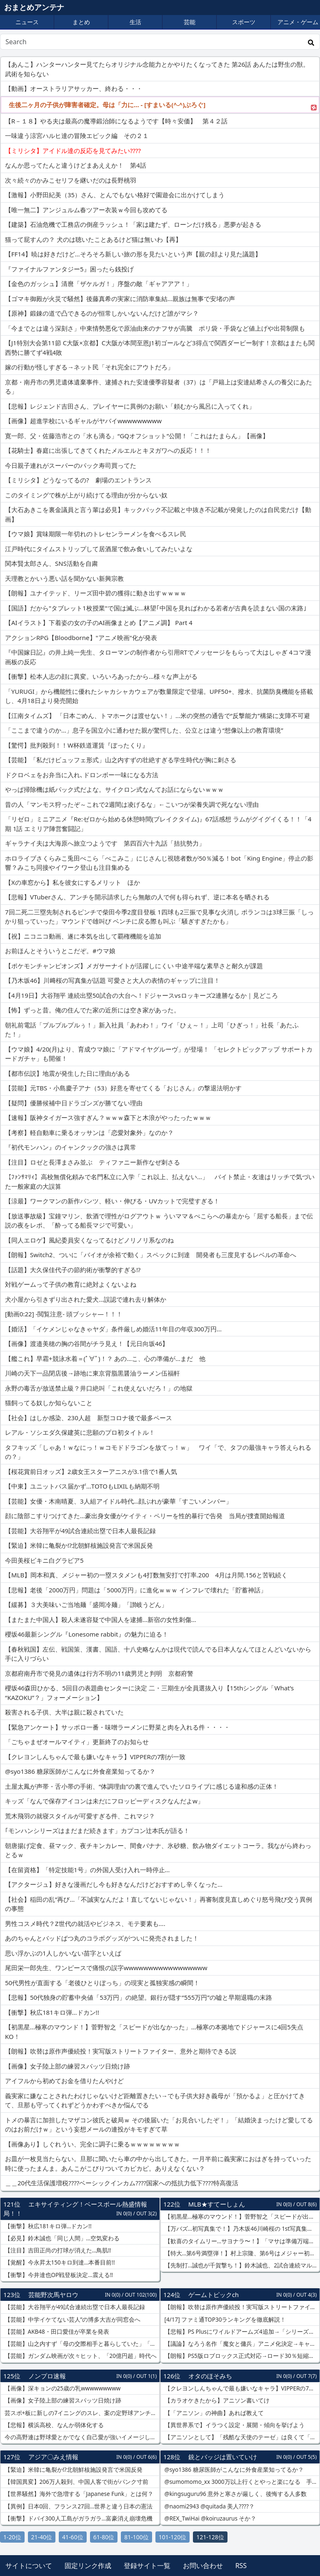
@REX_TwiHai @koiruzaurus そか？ (209, 2518)
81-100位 (136, 2537)
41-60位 (72, 2537)
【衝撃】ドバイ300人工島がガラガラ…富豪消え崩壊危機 (77, 2518)
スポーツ (243, 22)
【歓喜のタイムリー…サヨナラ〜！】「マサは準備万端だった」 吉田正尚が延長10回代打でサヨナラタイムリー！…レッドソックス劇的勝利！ (241, 2241)
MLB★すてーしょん (216, 2204)
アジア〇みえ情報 (53, 2457)
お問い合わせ (203, 2565)
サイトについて (28, 2565)
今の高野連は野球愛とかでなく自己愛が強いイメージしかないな (81, 2437)
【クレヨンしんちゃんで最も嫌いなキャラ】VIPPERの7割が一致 (241, 2388)
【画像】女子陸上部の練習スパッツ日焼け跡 (62, 2400)
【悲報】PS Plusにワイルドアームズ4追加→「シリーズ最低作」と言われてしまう (241, 2331)
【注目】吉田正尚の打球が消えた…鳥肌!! (57, 2250)
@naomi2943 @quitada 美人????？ (209, 2506)
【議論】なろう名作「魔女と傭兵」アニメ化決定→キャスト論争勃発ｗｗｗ (241, 2344)
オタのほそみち (210, 2376)
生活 (135, 22)
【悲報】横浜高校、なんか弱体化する (53, 2425)
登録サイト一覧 (147, 2565)
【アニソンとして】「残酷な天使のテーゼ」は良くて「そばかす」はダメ (241, 2437)
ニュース (27, 22)
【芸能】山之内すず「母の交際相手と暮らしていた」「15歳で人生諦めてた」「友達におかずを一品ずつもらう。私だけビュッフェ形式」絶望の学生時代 (81, 2344)
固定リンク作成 (88, 2565)
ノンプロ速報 (47, 2376)
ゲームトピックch (213, 2294)
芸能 (189, 22)
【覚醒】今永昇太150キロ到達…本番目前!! (59, 2262)
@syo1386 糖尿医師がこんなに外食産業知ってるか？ (233, 2469)
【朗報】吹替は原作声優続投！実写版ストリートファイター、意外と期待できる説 (241, 2307)
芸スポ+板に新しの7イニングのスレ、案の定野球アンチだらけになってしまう (81, 2413)
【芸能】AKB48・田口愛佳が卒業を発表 (56, 2331)
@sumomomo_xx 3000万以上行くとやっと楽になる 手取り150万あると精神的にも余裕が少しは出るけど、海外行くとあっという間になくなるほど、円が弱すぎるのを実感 (241, 2482)
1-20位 (12, 2537)
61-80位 (104, 2537)
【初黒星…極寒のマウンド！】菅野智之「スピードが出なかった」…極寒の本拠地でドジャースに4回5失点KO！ (241, 2216)
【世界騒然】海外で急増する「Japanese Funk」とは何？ (78, 2494)
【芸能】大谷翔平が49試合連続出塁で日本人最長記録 (74, 2307)
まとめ (81, 22)
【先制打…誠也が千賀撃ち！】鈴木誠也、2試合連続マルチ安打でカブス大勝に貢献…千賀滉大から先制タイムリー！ (241, 2265)
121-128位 (210, 2537)
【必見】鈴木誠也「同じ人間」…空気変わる (61, 2238)
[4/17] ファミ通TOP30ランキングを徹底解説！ (224, 2319)
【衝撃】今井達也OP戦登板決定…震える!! (58, 2275)
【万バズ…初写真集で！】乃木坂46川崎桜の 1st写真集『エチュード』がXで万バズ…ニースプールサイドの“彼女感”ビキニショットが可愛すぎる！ (241, 2228)
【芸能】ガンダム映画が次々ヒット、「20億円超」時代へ (80, 2356)
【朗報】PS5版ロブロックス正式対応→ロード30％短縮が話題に (241, 2356)
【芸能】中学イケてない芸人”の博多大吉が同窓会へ (71, 2319)
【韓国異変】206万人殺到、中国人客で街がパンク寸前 (75, 2482)
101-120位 (173, 2537)
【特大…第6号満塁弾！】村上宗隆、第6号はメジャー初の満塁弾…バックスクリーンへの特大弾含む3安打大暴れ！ (241, 2253)
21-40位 (41, 2537)
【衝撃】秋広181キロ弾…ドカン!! (47, 2226)
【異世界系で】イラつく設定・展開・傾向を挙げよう (234, 2425)
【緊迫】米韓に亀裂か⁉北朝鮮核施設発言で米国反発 (72, 2469)
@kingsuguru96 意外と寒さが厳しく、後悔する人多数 (235, 2494)
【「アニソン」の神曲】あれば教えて (213, 2413)
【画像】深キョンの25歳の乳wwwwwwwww (61, 2388)
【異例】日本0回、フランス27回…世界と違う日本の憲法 (77, 2506)
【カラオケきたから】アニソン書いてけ (216, 2400)
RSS (241, 2565)
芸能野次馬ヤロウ (53, 2294)
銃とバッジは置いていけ (222, 2457)
